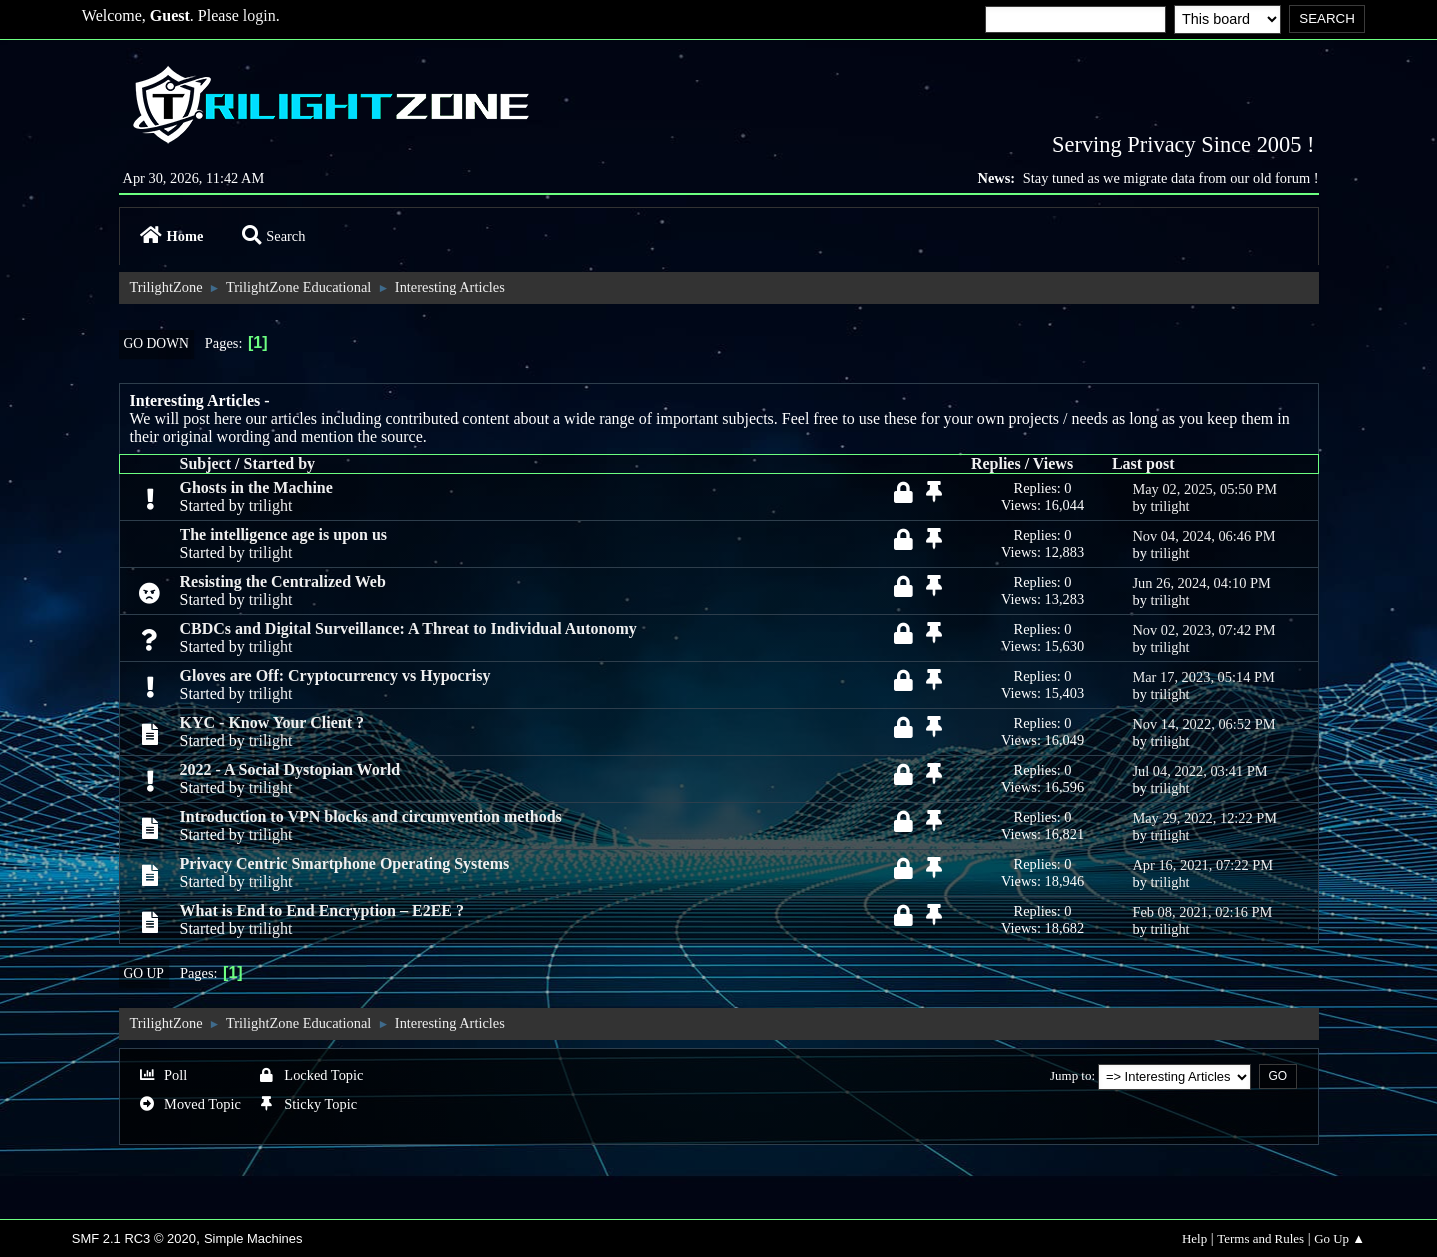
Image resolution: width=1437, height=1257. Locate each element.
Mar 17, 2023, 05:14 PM (1203, 677)
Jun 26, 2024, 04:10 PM (1201, 583)
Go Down (156, 343)
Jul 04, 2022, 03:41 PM (1199, 771)
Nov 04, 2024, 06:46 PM (1203, 536)
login (259, 15)
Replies (996, 463)
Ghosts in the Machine (256, 487)
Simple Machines (253, 1238)
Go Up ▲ (1339, 1238)
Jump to (1070, 1075)
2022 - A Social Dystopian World (290, 769)
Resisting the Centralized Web (283, 581)
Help (1194, 1238)
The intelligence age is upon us (284, 534)
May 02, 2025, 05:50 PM (1204, 489)
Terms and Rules (1260, 1238)
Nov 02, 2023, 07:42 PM (1203, 630)
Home (172, 236)
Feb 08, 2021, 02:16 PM (1202, 912)
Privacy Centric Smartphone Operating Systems (345, 863)
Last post (1143, 463)
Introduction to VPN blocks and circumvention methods (371, 816)
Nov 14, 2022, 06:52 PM (1203, 724)
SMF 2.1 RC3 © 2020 (134, 1238)
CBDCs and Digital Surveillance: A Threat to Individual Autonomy (408, 628)
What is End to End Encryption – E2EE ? (322, 910)
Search (273, 236)
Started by (280, 463)
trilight (271, 505)
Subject (206, 463)
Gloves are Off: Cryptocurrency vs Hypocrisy (335, 675)
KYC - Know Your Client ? (272, 722)
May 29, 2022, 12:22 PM (1204, 818)
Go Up (144, 973)
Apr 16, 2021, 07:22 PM (1202, 865)
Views (1053, 463)
